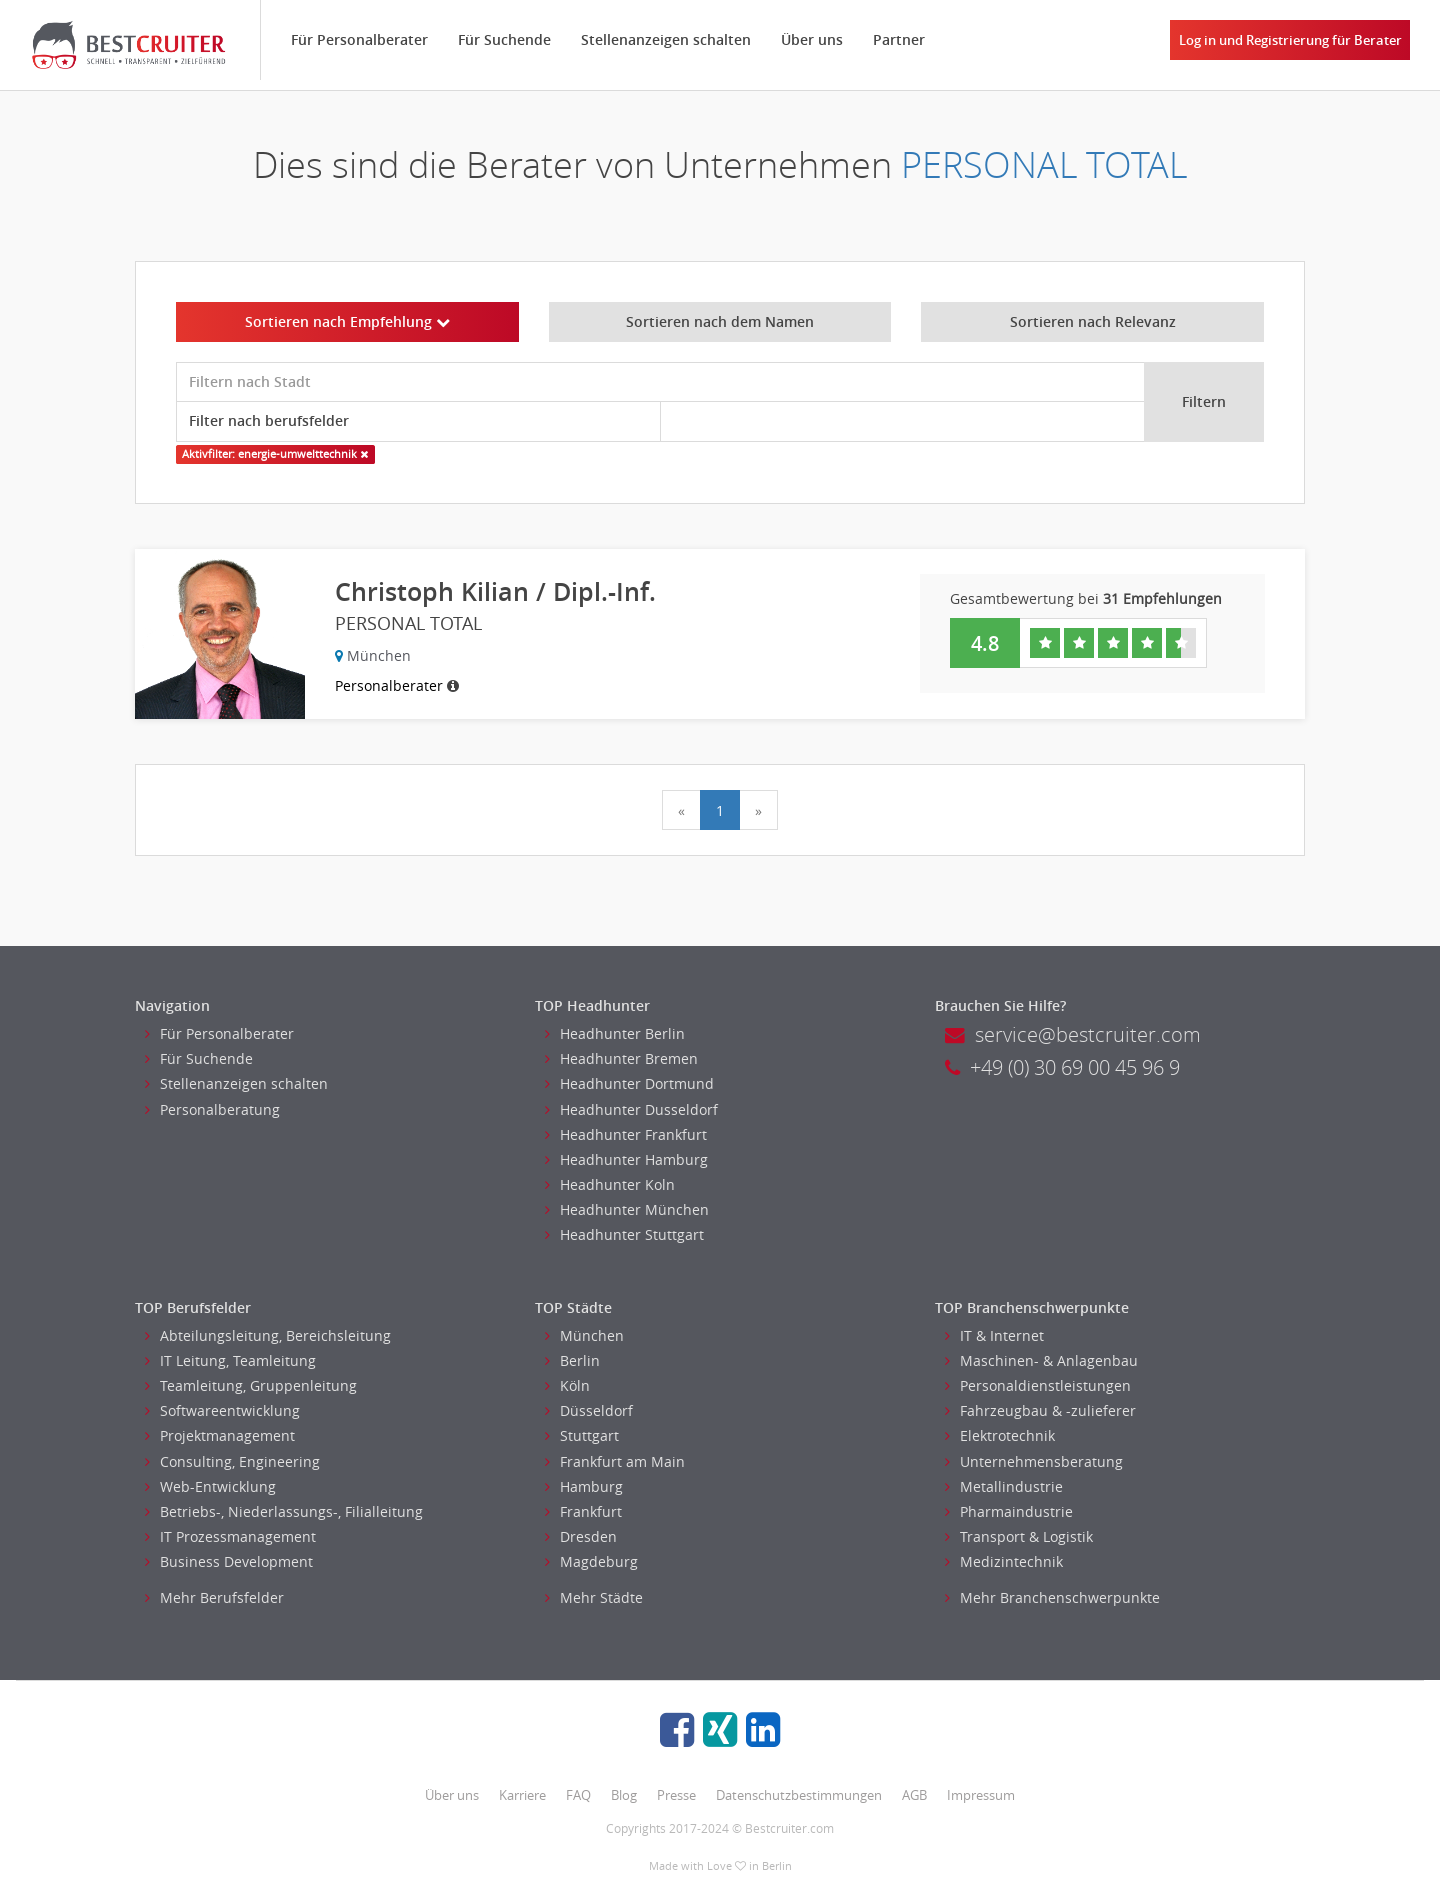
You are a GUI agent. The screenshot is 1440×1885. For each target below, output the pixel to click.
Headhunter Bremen (621, 1058)
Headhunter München (627, 1209)
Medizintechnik (1004, 1561)
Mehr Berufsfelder (214, 1597)
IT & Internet (994, 1335)
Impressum (981, 1795)
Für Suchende (504, 39)
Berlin (572, 1360)
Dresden (581, 1536)
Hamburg (584, 1486)
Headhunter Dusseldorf (631, 1109)
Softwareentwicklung (222, 1410)
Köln (567, 1385)
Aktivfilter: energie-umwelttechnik (275, 454)
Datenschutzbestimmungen (799, 1795)
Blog (624, 1795)
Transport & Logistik (1019, 1536)
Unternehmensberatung (1034, 1461)
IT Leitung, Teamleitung (230, 1360)
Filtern (1204, 401)
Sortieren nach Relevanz (1093, 321)
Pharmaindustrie (1009, 1511)
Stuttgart (582, 1435)
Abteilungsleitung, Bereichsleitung (268, 1335)
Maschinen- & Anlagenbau (1041, 1360)
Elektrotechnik (1000, 1435)
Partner (899, 39)
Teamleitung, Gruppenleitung (251, 1385)
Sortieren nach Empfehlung (347, 321)
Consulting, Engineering (232, 1461)
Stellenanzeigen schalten (666, 39)
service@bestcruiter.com (1073, 1034)
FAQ (578, 1795)
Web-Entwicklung (210, 1486)
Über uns (812, 39)
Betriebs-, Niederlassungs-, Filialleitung (284, 1511)
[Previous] (681, 810)
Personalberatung (212, 1109)
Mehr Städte (594, 1597)
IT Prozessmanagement (230, 1536)
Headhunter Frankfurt (626, 1134)
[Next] (758, 810)
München (584, 1335)
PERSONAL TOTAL (1044, 164)
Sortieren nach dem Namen (720, 321)
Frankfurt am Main (615, 1461)
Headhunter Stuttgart (624, 1234)
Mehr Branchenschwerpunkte (1052, 1597)
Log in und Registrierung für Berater (1290, 40)
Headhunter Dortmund (629, 1083)
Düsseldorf (589, 1410)
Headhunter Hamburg (626, 1159)
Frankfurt (583, 1511)
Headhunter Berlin (615, 1033)
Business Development (229, 1561)
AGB (914, 1795)
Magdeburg (591, 1561)
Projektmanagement (220, 1435)
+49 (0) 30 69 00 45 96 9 (1062, 1067)
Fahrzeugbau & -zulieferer (1040, 1410)
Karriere (522, 1795)
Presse (676, 1795)
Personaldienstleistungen (1038, 1385)
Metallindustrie (1004, 1486)
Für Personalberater (359, 39)
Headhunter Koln (610, 1184)
